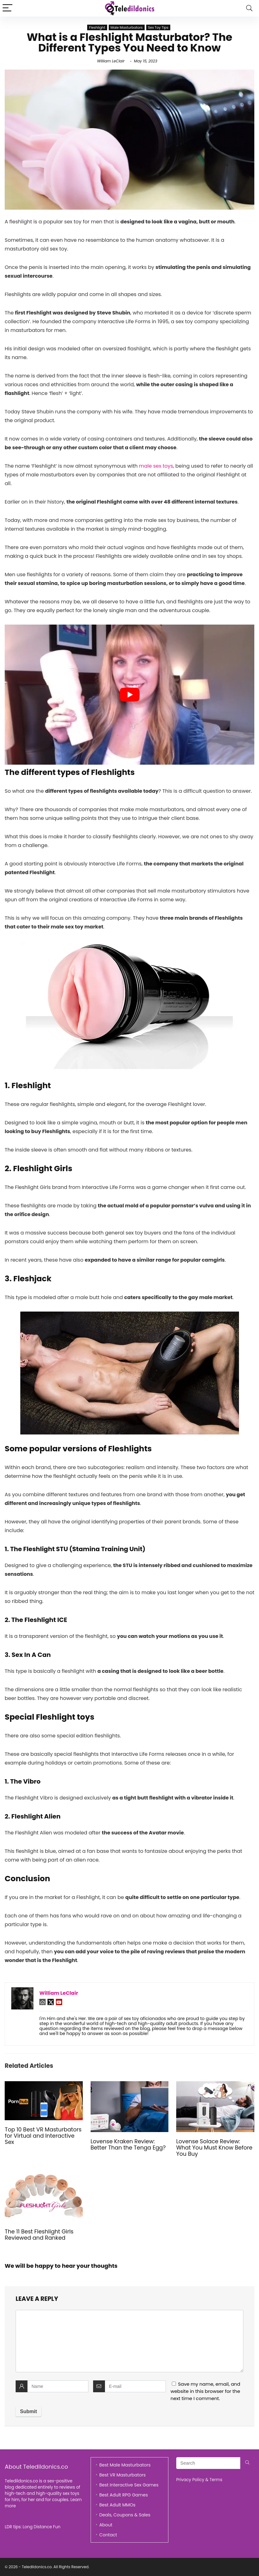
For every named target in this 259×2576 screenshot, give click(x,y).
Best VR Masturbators (122, 2475)
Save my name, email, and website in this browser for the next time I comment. (205, 2391)
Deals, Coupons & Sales (125, 2515)
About (105, 2525)
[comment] (129, 2341)
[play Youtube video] (129, 695)
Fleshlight (97, 27)
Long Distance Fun (42, 2527)
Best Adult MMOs (117, 2505)
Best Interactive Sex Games (129, 2485)
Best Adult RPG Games (123, 2495)
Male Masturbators (127, 27)
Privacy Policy (190, 2480)
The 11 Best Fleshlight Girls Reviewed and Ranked (39, 2235)
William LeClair (111, 61)
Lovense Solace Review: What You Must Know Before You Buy (214, 2148)
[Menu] (7, 8)
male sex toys (156, 466)
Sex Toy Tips (158, 27)
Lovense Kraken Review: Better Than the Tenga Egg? (128, 2144)
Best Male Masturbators (125, 2465)
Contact (108, 2535)
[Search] (249, 8)
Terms (216, 2480)
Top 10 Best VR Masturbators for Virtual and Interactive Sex (43, 2136)
